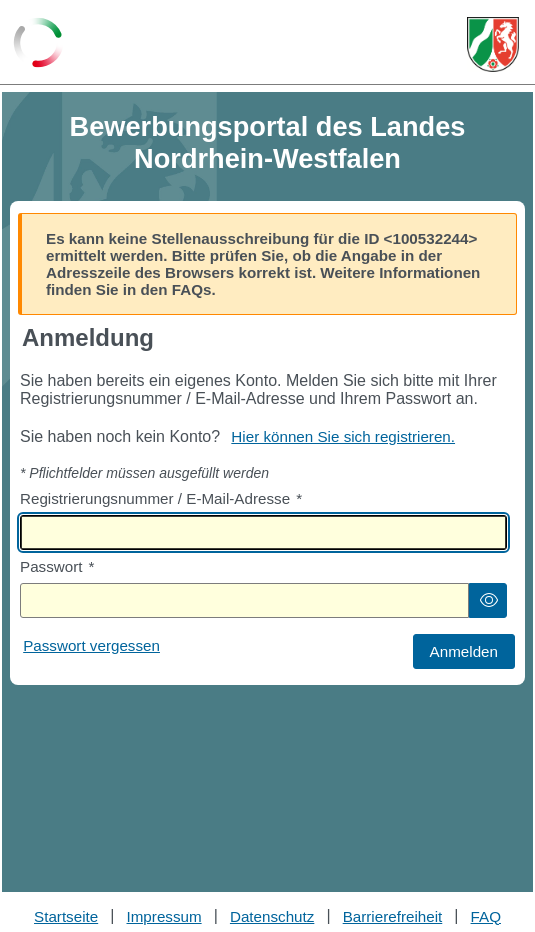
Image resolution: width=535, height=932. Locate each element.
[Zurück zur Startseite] (38, 44)
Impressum (164, 916)
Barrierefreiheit (393, 916)
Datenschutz (272, 916)
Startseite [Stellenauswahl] (66, 916)
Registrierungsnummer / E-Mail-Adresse (161, 498)
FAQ (486, 916)
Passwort (57, 566)
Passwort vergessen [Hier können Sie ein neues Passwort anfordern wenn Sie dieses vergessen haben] (91, 645)
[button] (488, 600)
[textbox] (263, 532)
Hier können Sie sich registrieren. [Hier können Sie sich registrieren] (343, 436)
